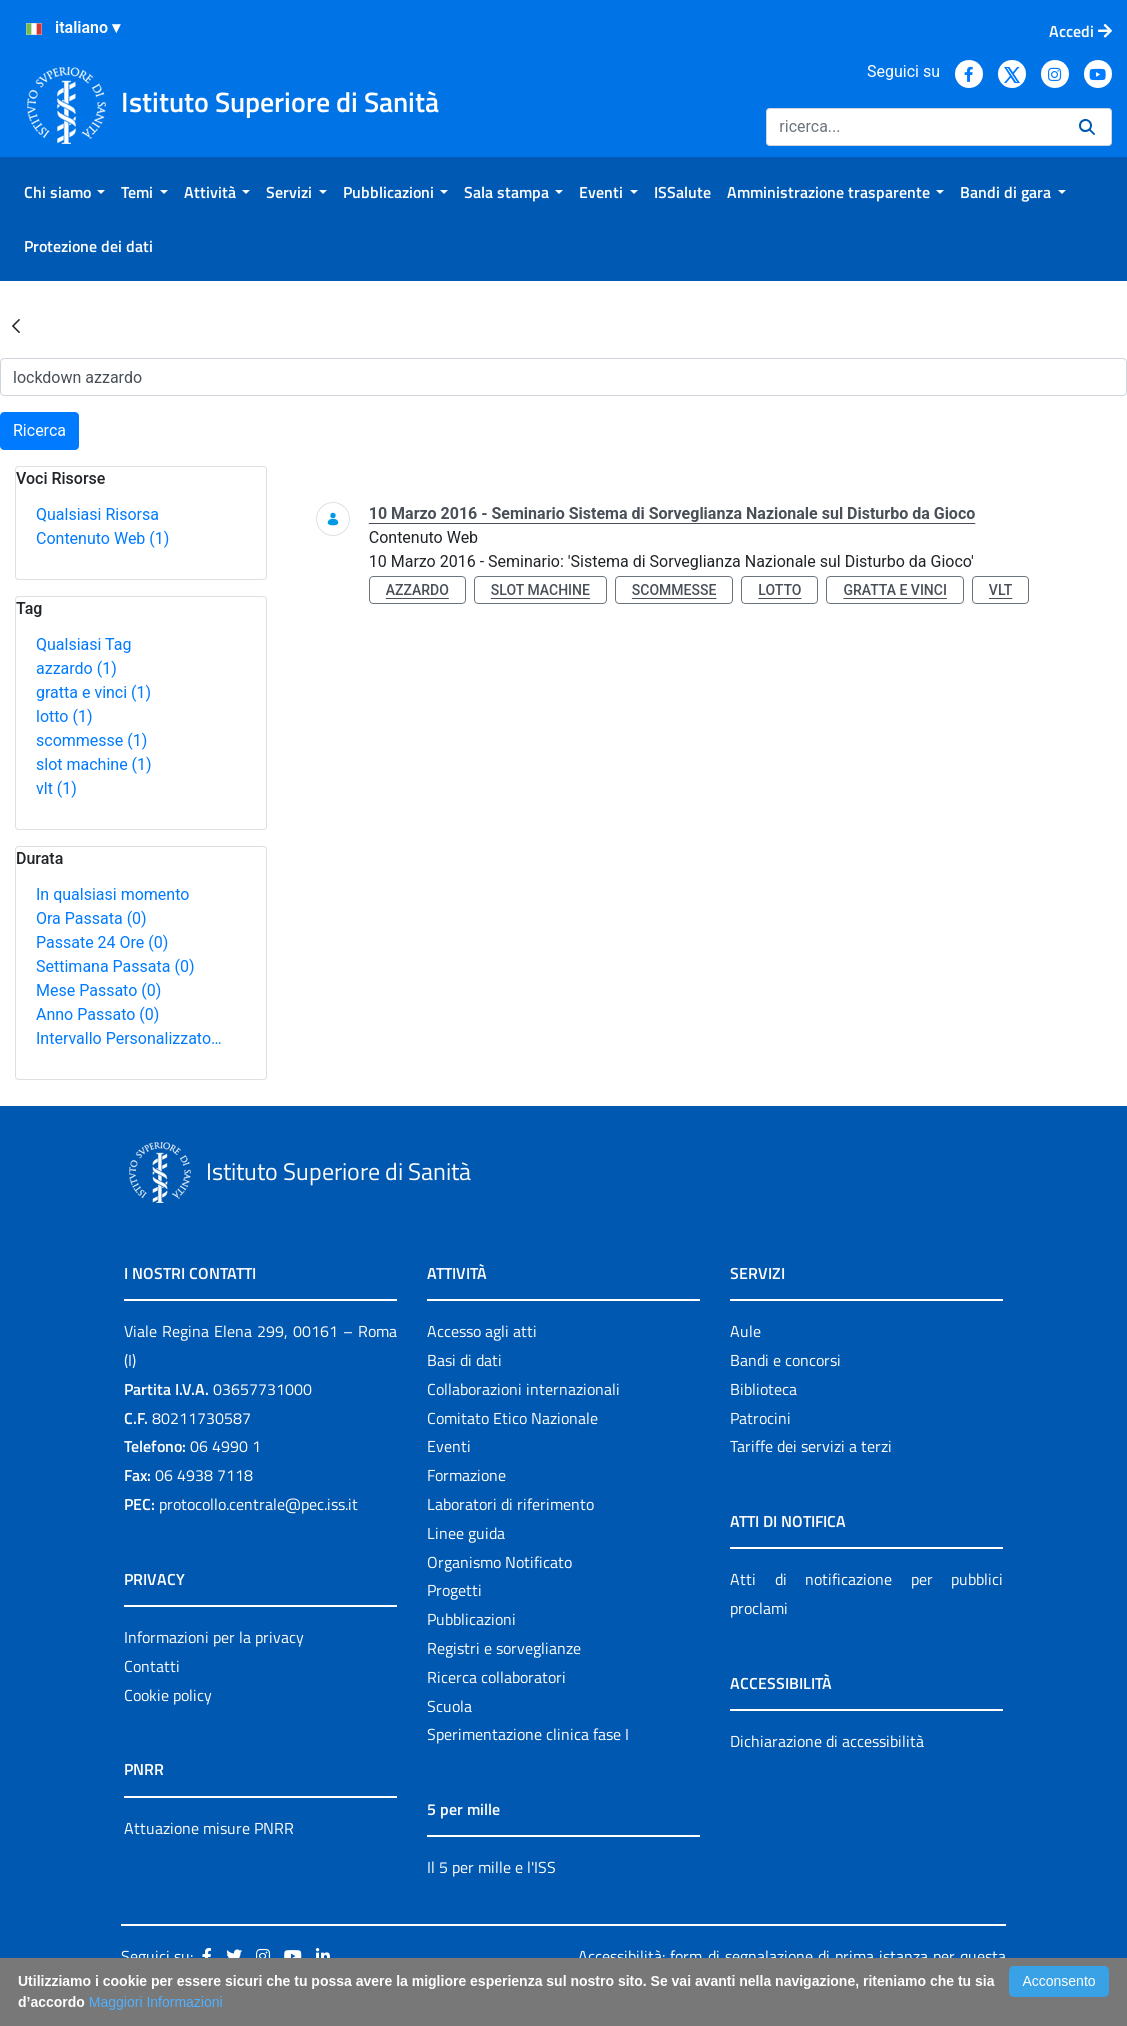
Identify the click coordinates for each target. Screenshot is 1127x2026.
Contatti (152, 1666)
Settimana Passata (115, 966)
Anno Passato (97, 1014)
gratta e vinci (93, 692)
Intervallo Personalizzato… (129, 1038)
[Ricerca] (914, 127)
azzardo (76, 668)
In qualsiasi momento (112, 894)
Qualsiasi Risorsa (97, 514)
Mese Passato (98, 990)
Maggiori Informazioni (156, 2002)
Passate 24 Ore (102, 942)
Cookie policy (168, 1695)
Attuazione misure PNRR (209, 1828)
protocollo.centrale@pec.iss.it (258, 1504)
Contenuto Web (102, 538)
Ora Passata (91, 918)
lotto (64, 716)
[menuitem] (64, 192)
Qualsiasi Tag (83, 644)
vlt (56, 788)
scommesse (91, 740)
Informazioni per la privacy (214, 1637)
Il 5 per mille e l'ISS (491, 1867)
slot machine (94, 764)
